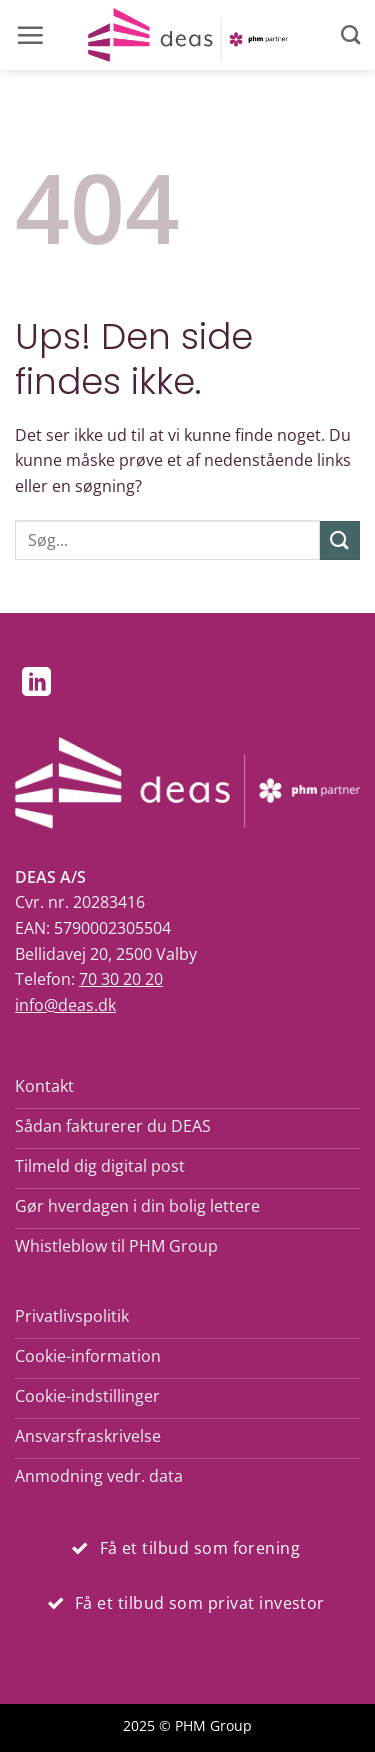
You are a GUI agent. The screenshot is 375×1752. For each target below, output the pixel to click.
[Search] (350, 34)
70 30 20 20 (121, 979)
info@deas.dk (65, 1005)
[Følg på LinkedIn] (36, 684)
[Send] (340, 540)
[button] (30, 35)
